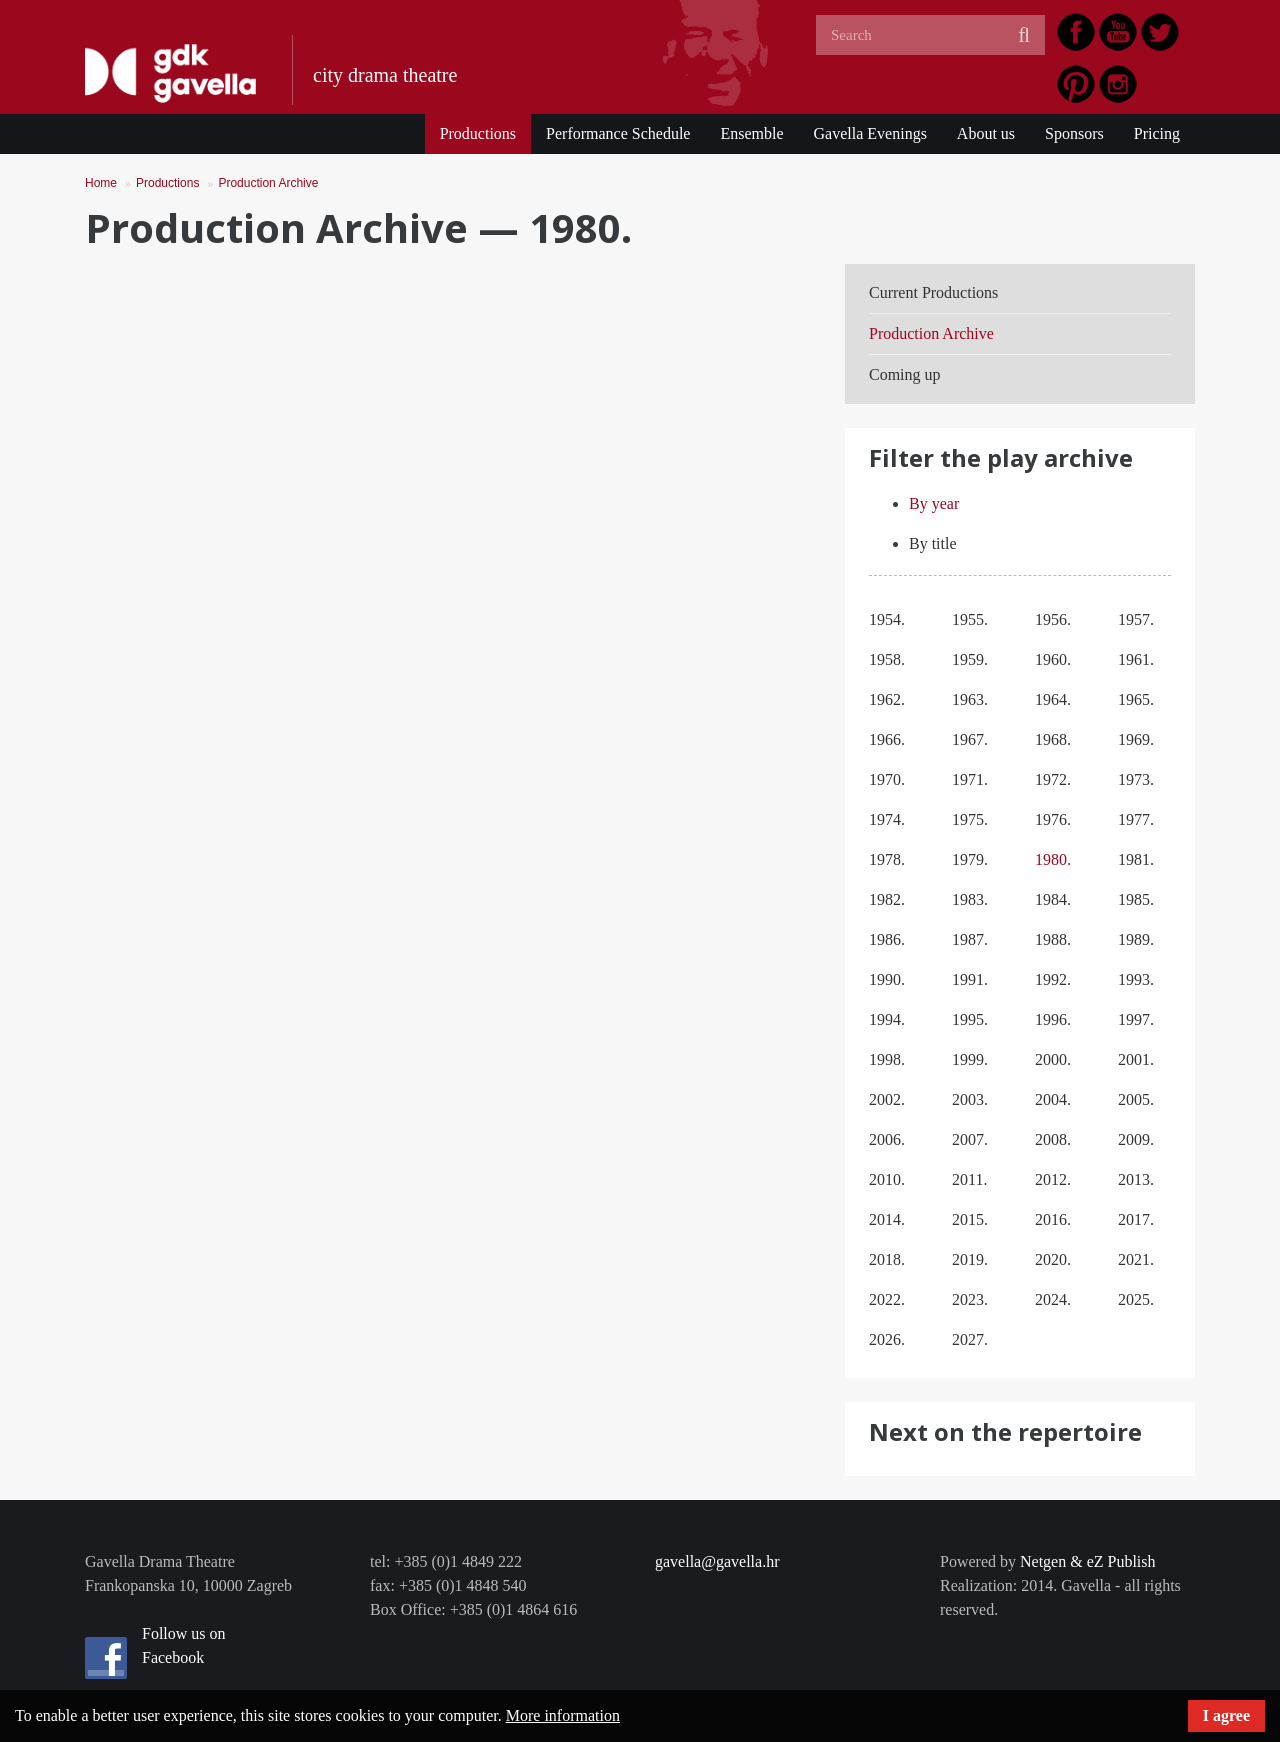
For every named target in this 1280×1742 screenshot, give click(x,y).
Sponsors (1074, 133)
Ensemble (751, 133)
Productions (478, 133)
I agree (1226, 1715)
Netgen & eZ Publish (1088, 1561)
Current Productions (933, 292)
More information (563, 1715)
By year (934, 503)
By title (933, 543)
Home (101, 183)
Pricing (1157, 133)
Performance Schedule (618, 133)
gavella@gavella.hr (717, 1561)
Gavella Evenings (870, 133)
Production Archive (268, 183)
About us (986, 133)
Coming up (905, 374)
